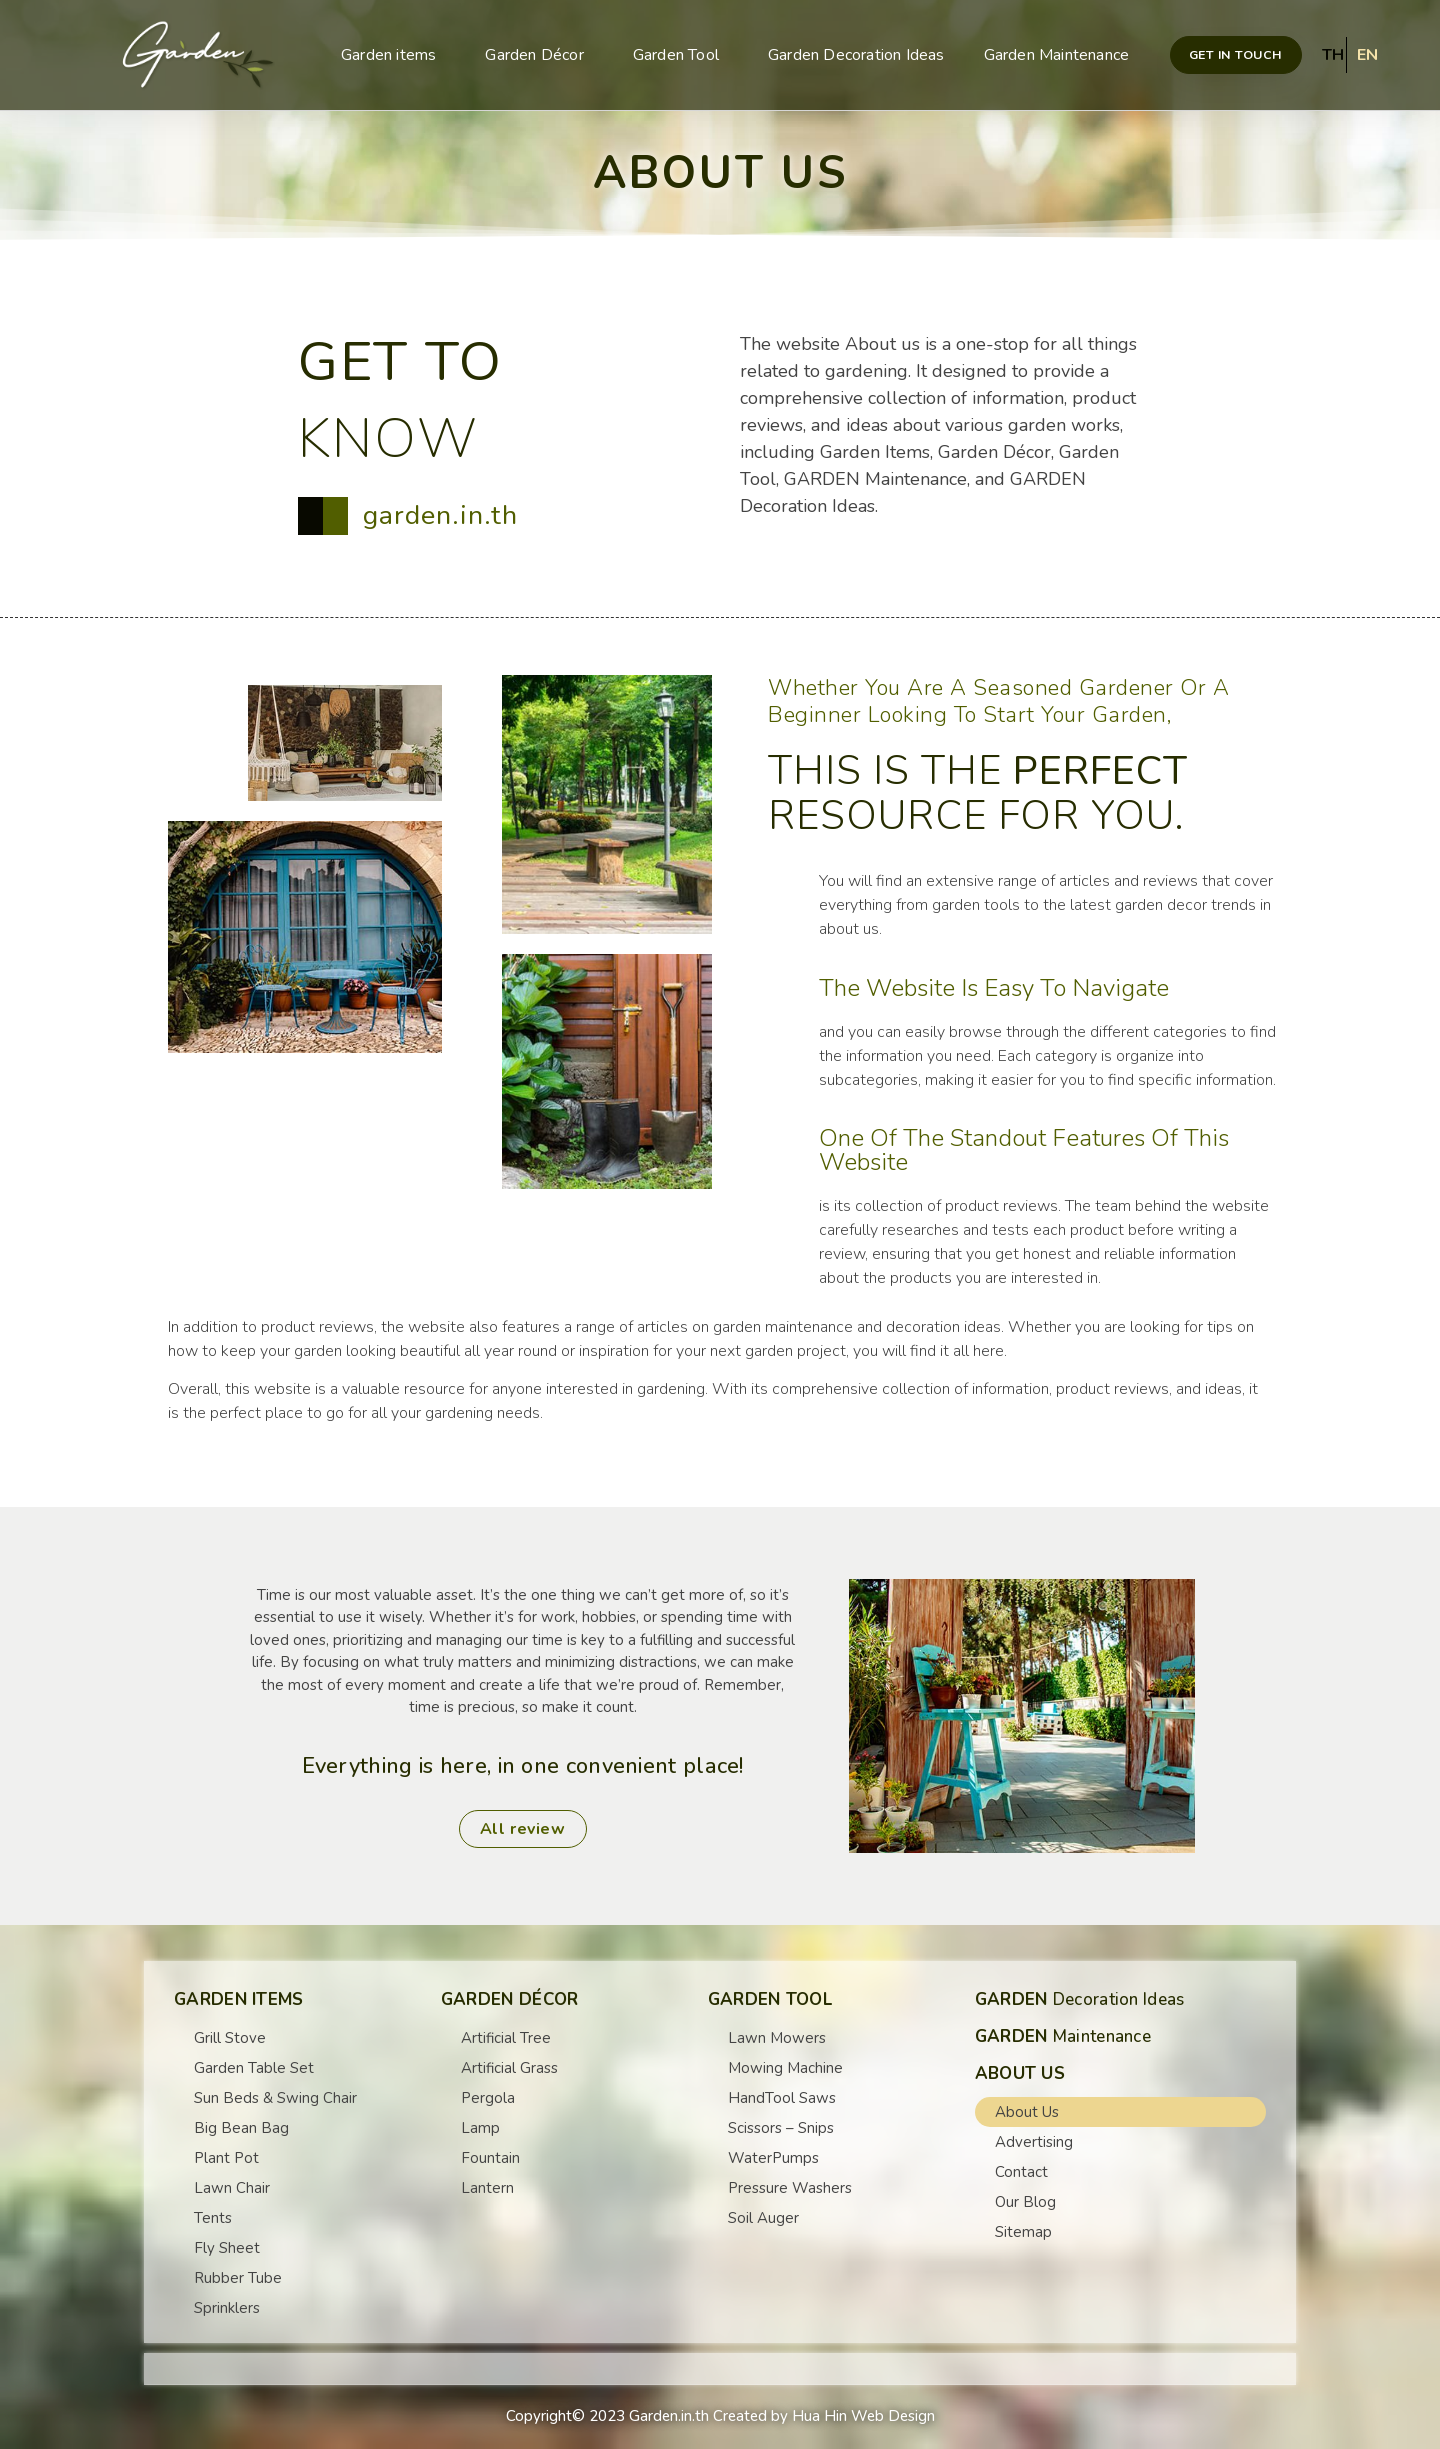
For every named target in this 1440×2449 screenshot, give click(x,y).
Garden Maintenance (1057, 55)
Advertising (1034, 2142)
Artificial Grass (509, 2068)
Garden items (393, 55)
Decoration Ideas (1080, 1999)
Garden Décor (539, 55)
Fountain (490, 2158)
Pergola (488, 2098)
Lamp (480, 2128)
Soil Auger (763, 2218)
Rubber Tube (238, 2278)
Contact (1021, 2172)
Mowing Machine (785, 2068)
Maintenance (1063, 2036)
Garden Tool (681, 55)
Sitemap (1023, 2232)
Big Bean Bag (241, 2128)
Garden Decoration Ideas (856, 55)
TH (1333, 55)
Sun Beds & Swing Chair (275, 2098)
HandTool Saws (782, 2098)
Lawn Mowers (777, 2038)
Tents (213, 2218)
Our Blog (1025, 2202)
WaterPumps (773, 2158)
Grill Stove (230, 2038)
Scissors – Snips (781, 2128)
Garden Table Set (254, 2068)
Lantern (487, 2188)
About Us (1027, 2112)
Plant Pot (226, 2158)
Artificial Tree (506, 2038)
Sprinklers (227, 2308)
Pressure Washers (790, 2188)
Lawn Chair (232, 2188)
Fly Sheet (227, 2248)
